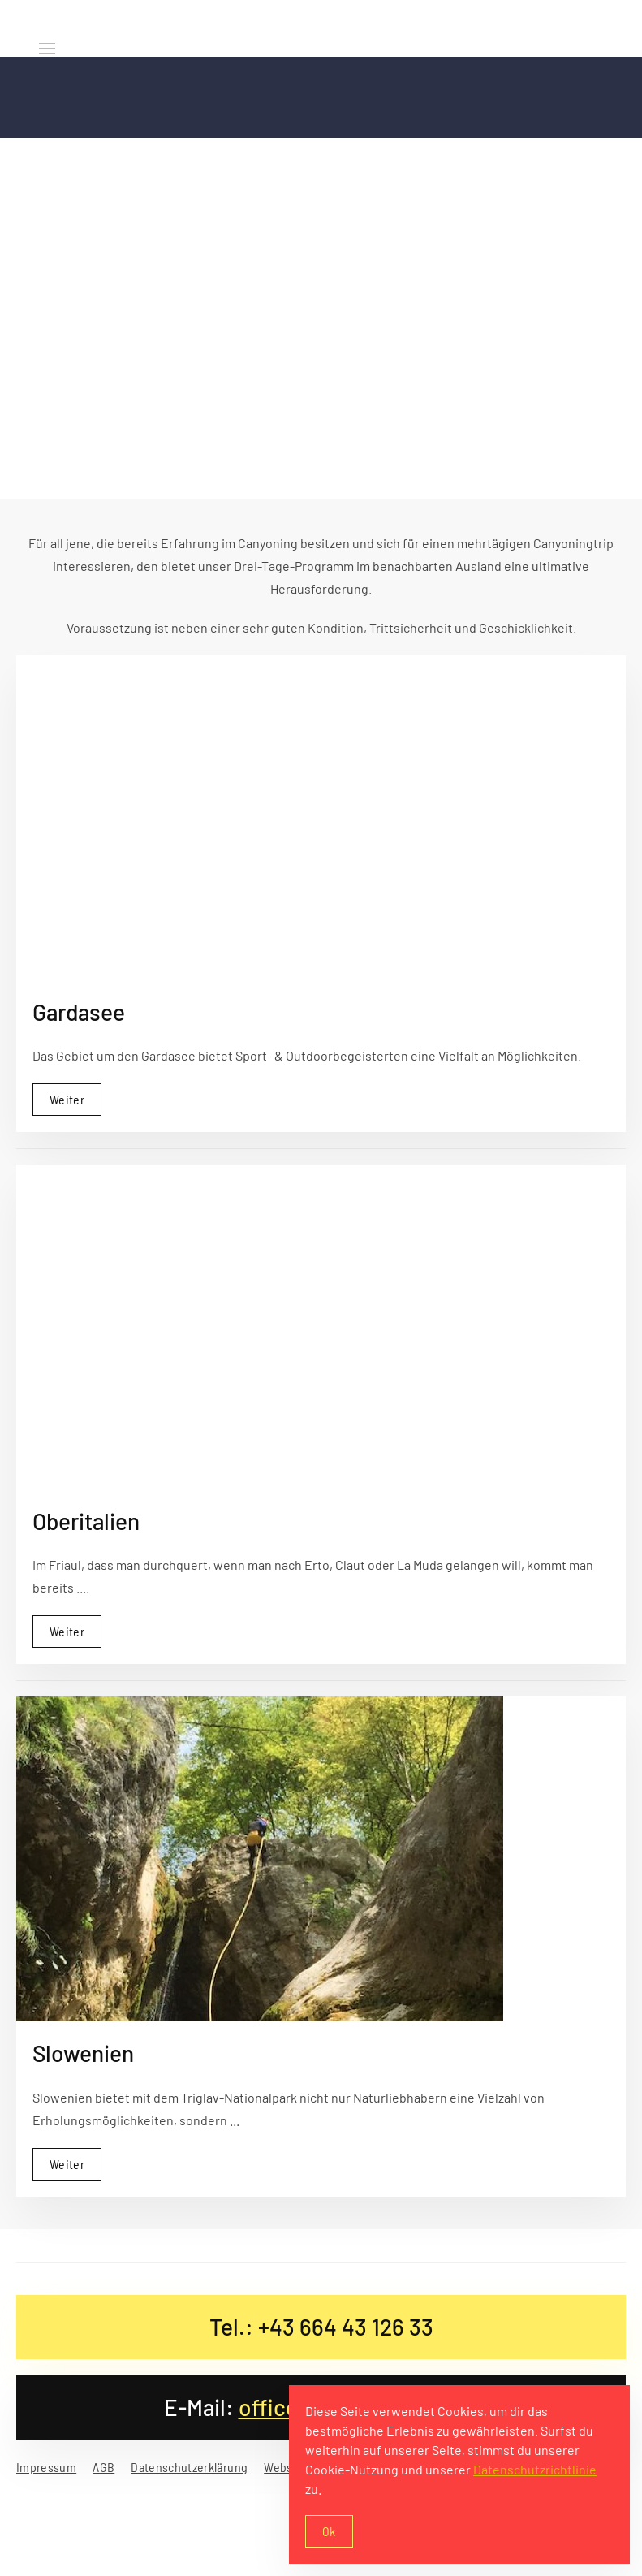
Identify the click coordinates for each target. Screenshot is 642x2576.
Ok (329, 2531)
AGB (103, 2466)
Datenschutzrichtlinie (535, 2469)
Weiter (67, 1096)
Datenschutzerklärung (189, 2466)
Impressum (46, 2466)
